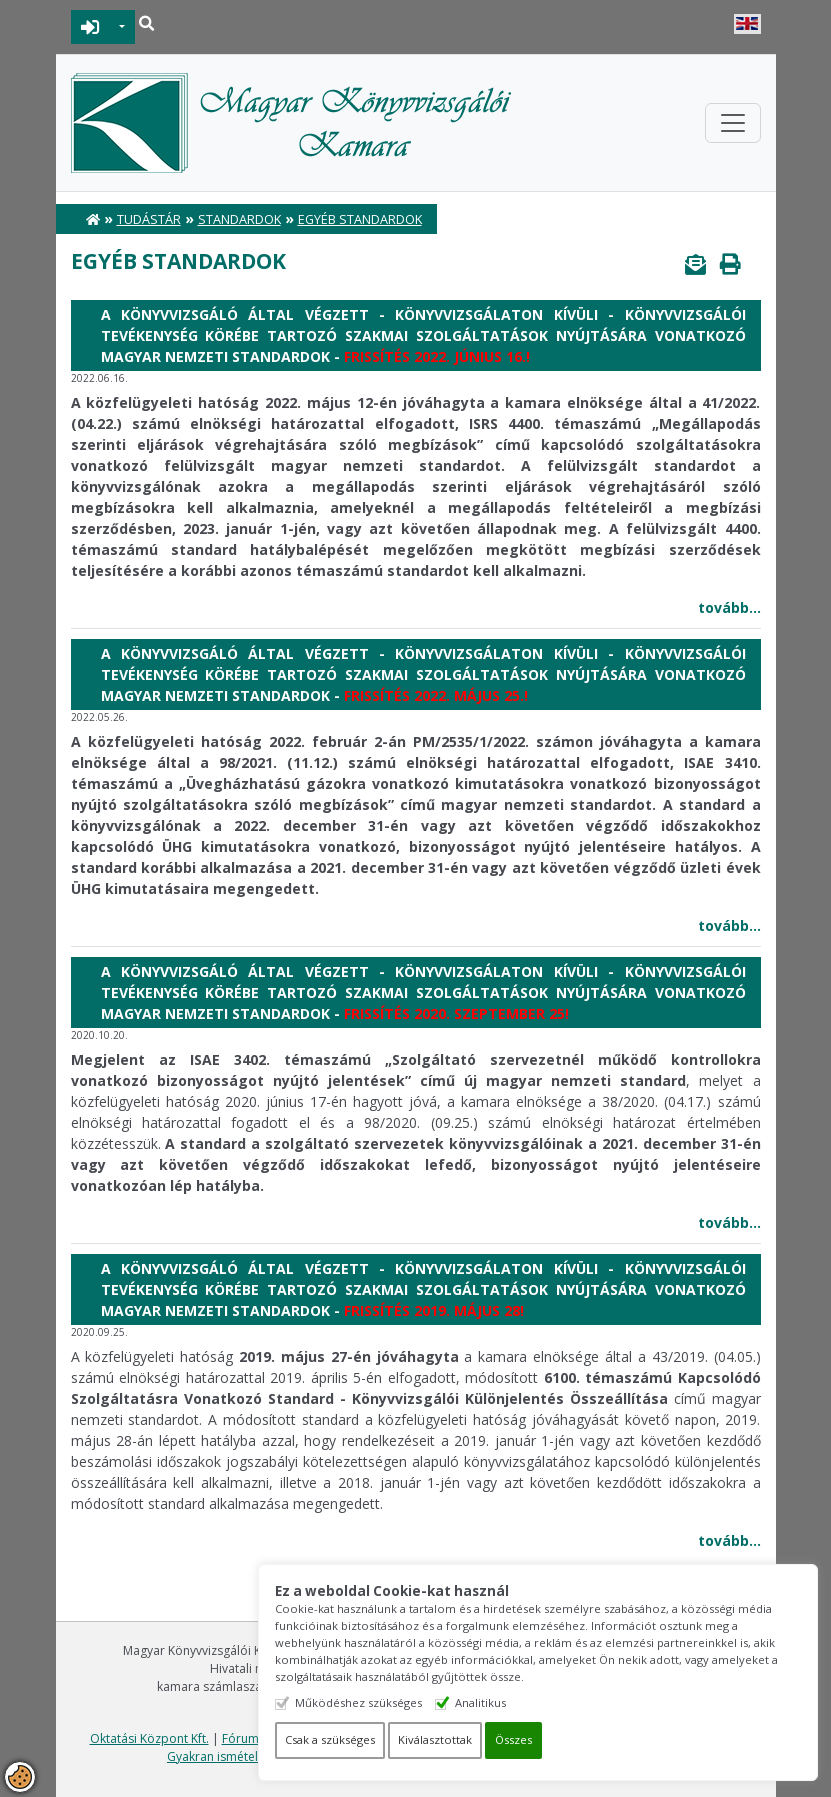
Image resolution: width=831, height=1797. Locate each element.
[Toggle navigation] (733, 123)
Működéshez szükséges (415, 1702)
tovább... (729, 607)
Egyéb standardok (360, 219)
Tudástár (149, 219)
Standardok (239, 219)
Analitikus (537, 1702)
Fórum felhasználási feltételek (306, 1738)
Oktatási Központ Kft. (149, 1738)
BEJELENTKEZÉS (90, 27)
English (747, 24)
